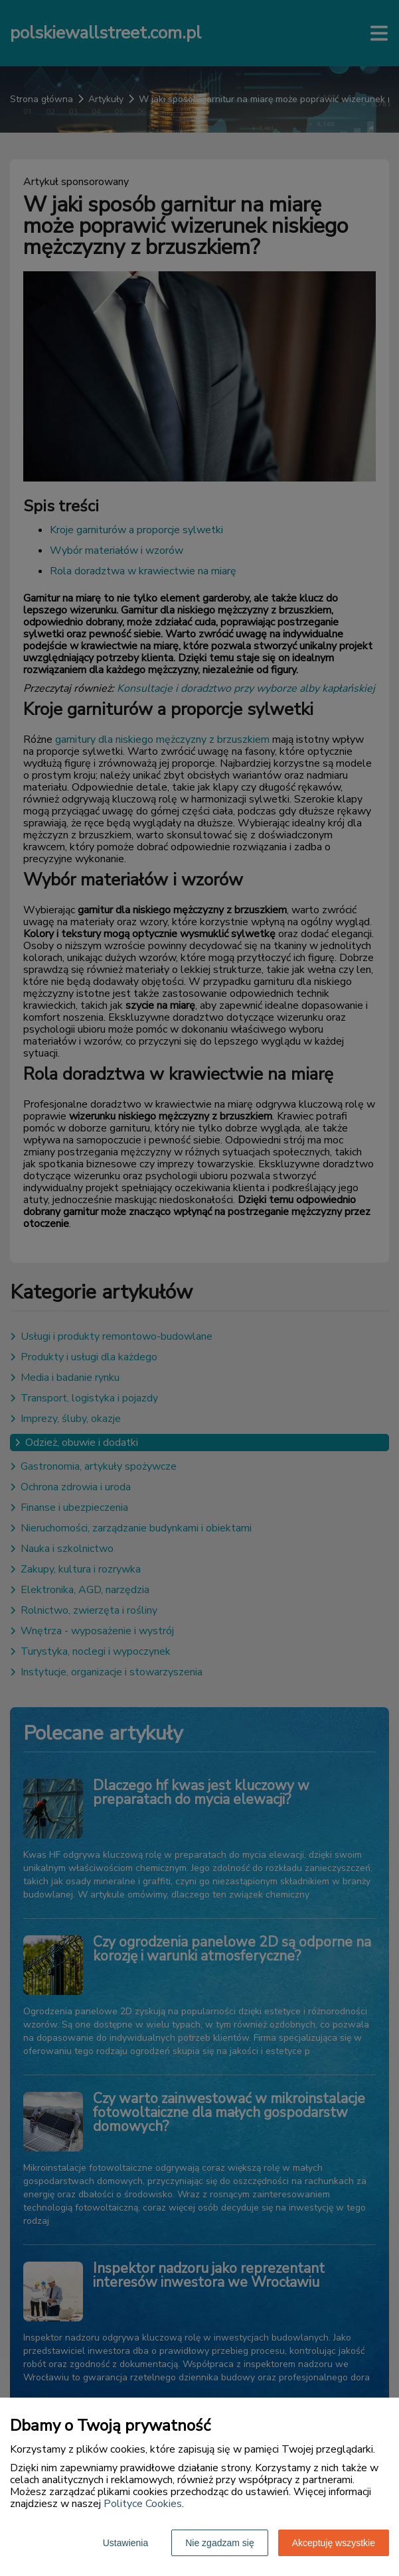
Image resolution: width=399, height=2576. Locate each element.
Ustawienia (125, 2543)
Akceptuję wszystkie (333, 2543)
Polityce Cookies (143, 2503)
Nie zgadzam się (219, 2543)
